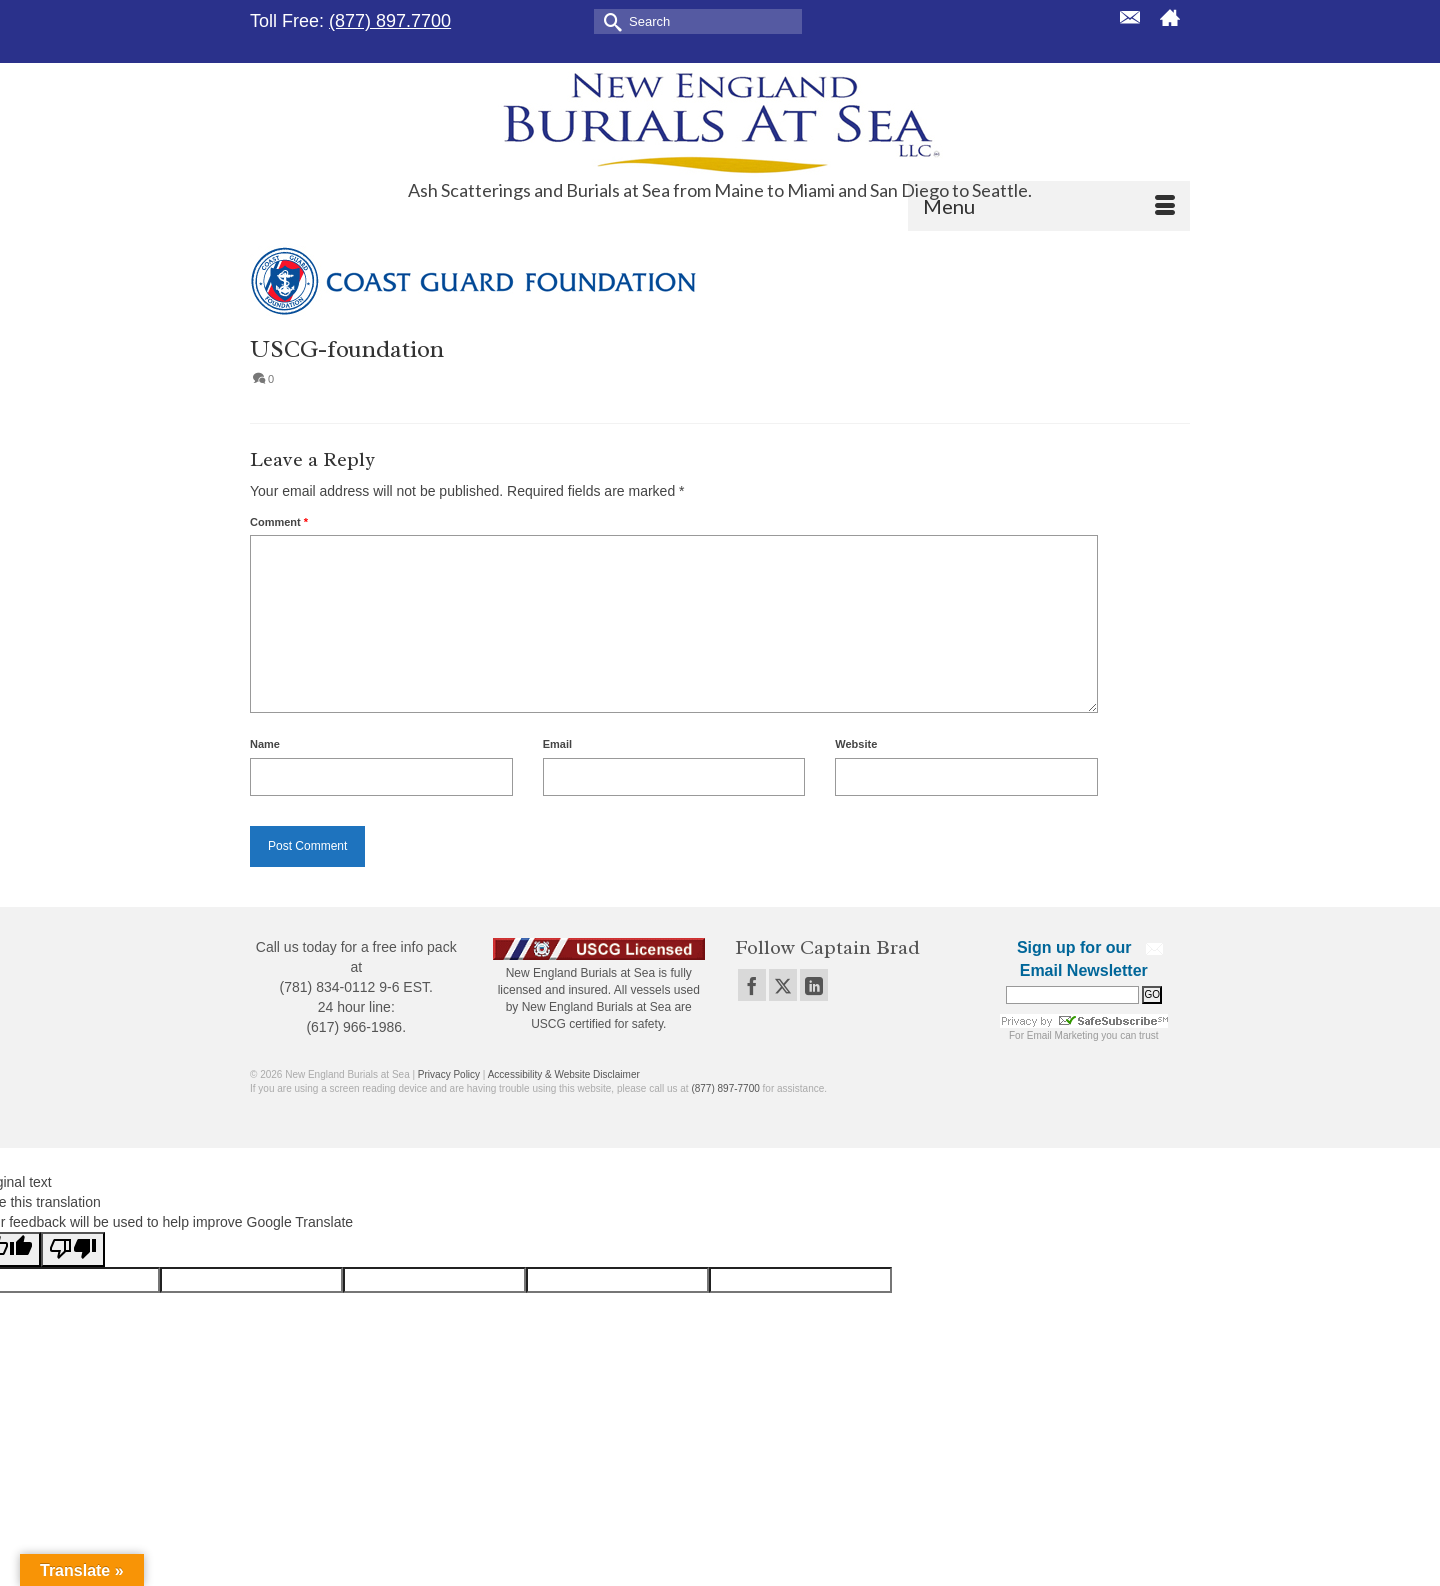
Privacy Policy (449, 1074)
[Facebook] (752, 984)
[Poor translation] (73, 1249)
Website (856, 744)
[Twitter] (783, 984)
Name (265, 744)
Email (557, 744)
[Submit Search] (609, 20)
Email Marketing (1063, 1035)
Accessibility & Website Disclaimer (564, 1074)
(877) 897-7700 (725, 1088)
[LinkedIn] (814, 984)
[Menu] (1049, 206)
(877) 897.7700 (390, 21)
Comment (279, 522)
